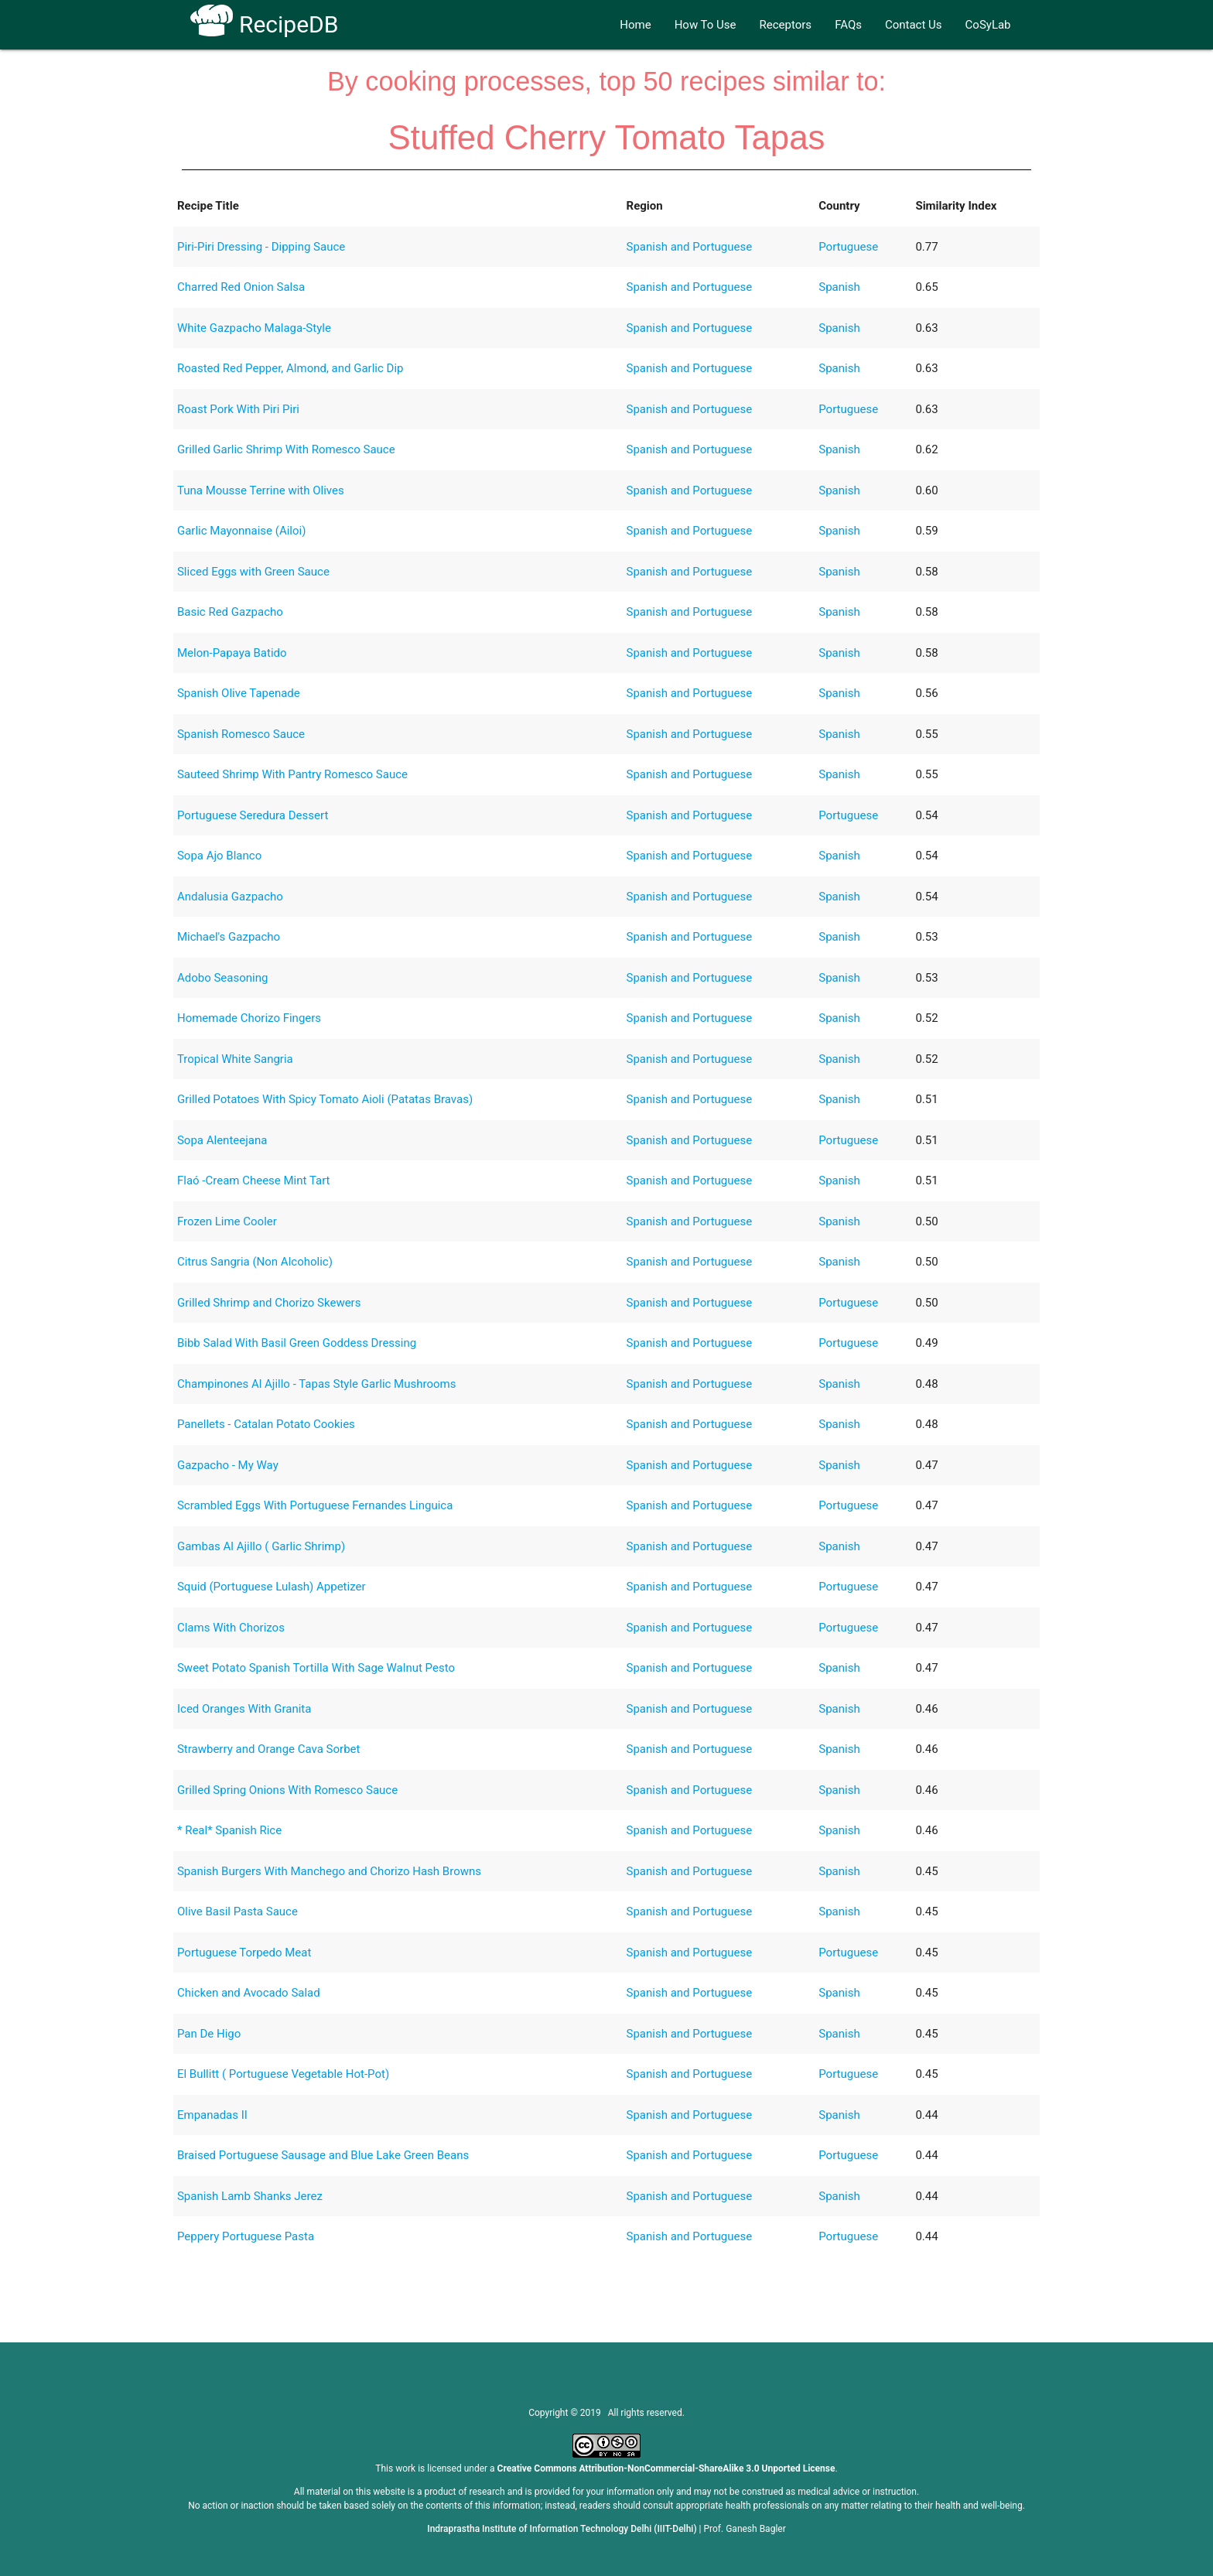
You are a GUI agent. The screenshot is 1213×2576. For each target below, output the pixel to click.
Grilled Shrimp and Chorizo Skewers (268, 1303)
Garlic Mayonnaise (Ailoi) (241, 531)
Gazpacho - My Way (227, 1465)
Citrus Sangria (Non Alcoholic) (255, 1262)
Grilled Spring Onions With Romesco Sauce (287, 1790)
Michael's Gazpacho (228, 937)
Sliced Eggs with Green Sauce (253, 572)
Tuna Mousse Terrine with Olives (260, 490)
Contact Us (913, 25)
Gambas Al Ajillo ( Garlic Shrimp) (261, 1546)
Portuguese (848, 247)
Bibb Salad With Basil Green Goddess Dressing (296, 1343)
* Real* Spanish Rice (229, 1830)
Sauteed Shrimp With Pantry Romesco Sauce (292, 774)
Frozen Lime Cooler (227, 1221)
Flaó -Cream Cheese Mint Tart (253, 1180)
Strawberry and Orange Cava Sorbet (268, 1749)
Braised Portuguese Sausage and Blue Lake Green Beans (323, 2155)
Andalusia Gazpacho (230, 897)
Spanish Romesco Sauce (241, 734)
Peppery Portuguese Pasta (245, 2236)
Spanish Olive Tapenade (238, 693)
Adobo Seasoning (222, 978)
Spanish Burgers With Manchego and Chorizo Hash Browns (329, 1871)
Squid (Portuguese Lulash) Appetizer (271, 1587)
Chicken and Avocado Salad (248, 1993)
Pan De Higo (209, 2034)
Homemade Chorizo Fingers (249, 1018)
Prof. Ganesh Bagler (745, 2528)
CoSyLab (988, 25)
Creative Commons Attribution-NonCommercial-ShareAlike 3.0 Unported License (666, 2468)
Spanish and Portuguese (690, 247)
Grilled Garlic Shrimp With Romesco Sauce (286, 449)
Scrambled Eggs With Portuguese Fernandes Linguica (315, 1505)
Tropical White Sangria (235, 1059)
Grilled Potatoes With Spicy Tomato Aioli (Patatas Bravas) (325, 1099)
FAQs (848, 25)
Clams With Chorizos (231, 1628)
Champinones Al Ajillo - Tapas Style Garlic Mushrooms (316, 1384)
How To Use (705, 25)
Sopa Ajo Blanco (219, 856)
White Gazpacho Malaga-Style (254, 328)
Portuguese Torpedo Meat (244, 1952)
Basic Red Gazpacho (230, 612)
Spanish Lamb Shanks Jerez (250, 2196)
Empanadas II (212, 2115)
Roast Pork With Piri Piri (238, 409)
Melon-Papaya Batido (232, 653)
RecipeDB (264, 24)
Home (635, 25)
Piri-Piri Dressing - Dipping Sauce (261, 247)
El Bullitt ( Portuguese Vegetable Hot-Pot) (283, 2074)
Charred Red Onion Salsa (241, 287)
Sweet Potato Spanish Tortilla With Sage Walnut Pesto (316, 1668)
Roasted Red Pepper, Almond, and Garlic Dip (290, 368)
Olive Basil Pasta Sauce (237, 1911)
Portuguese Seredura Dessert (252, 815)
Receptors (786, 25)
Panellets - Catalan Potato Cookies (266, 1424)
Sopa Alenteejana (222, 1140)
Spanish (838, 287)
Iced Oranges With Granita (244, 1709)
